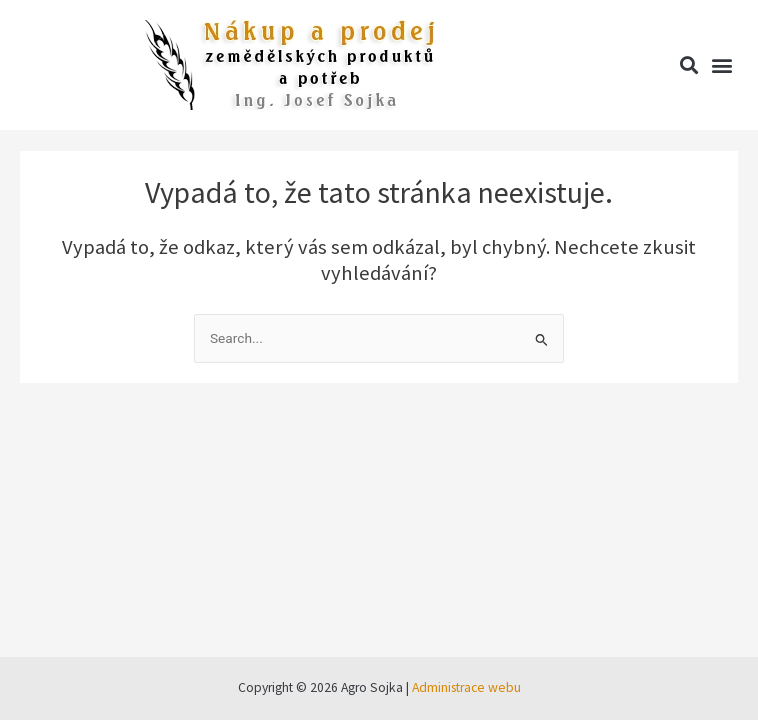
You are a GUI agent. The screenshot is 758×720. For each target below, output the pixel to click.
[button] (688, 65)
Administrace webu (466, 687)
